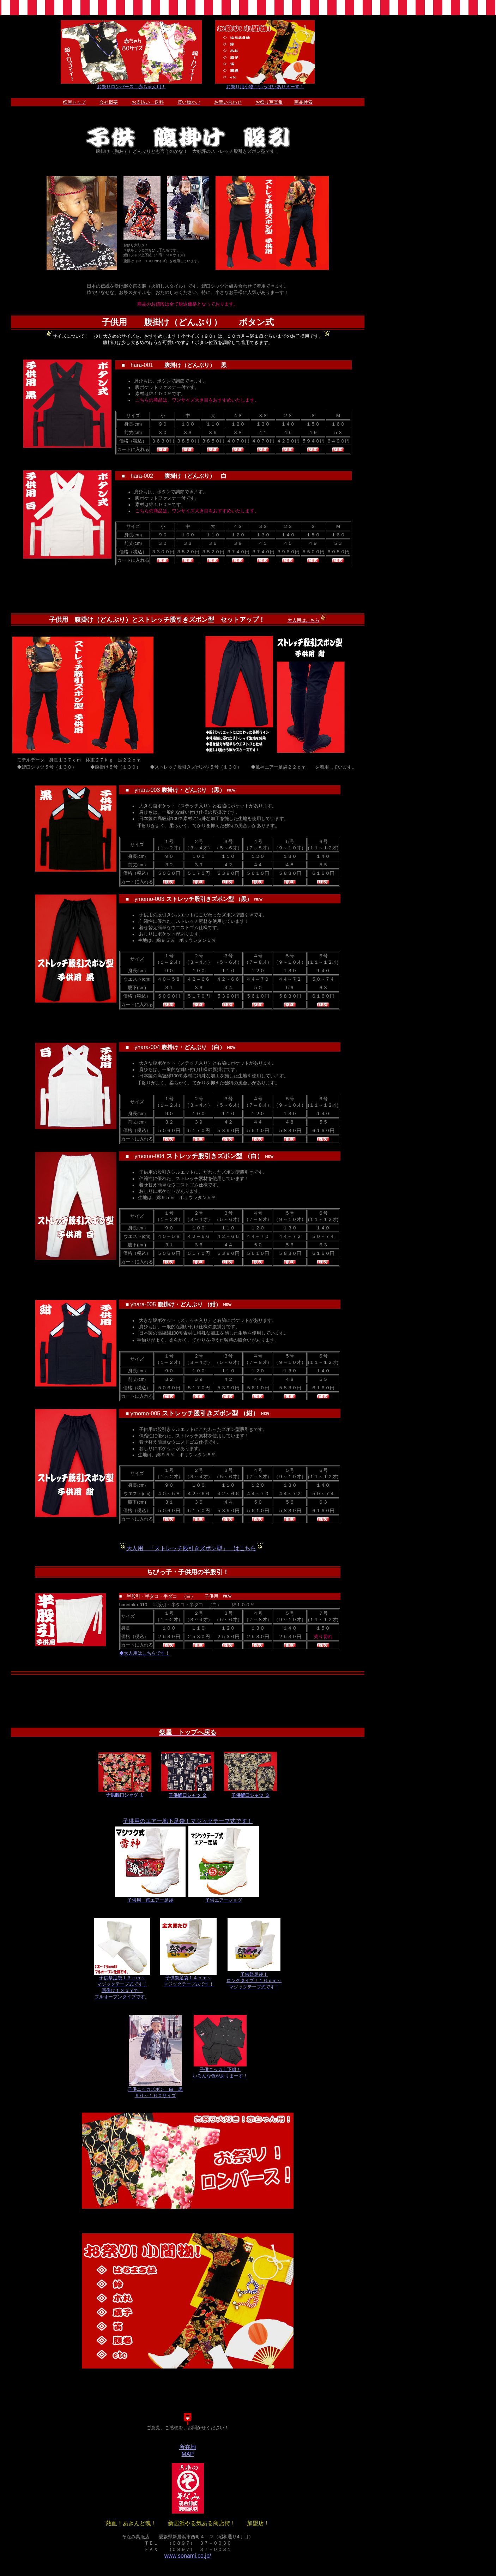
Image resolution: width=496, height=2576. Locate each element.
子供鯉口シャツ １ (124, 1793)
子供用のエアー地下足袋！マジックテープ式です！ (188, 1821)
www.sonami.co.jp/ (187, 2556)
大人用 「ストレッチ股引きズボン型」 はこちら (191, 1548)
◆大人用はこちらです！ (144, 1653)
